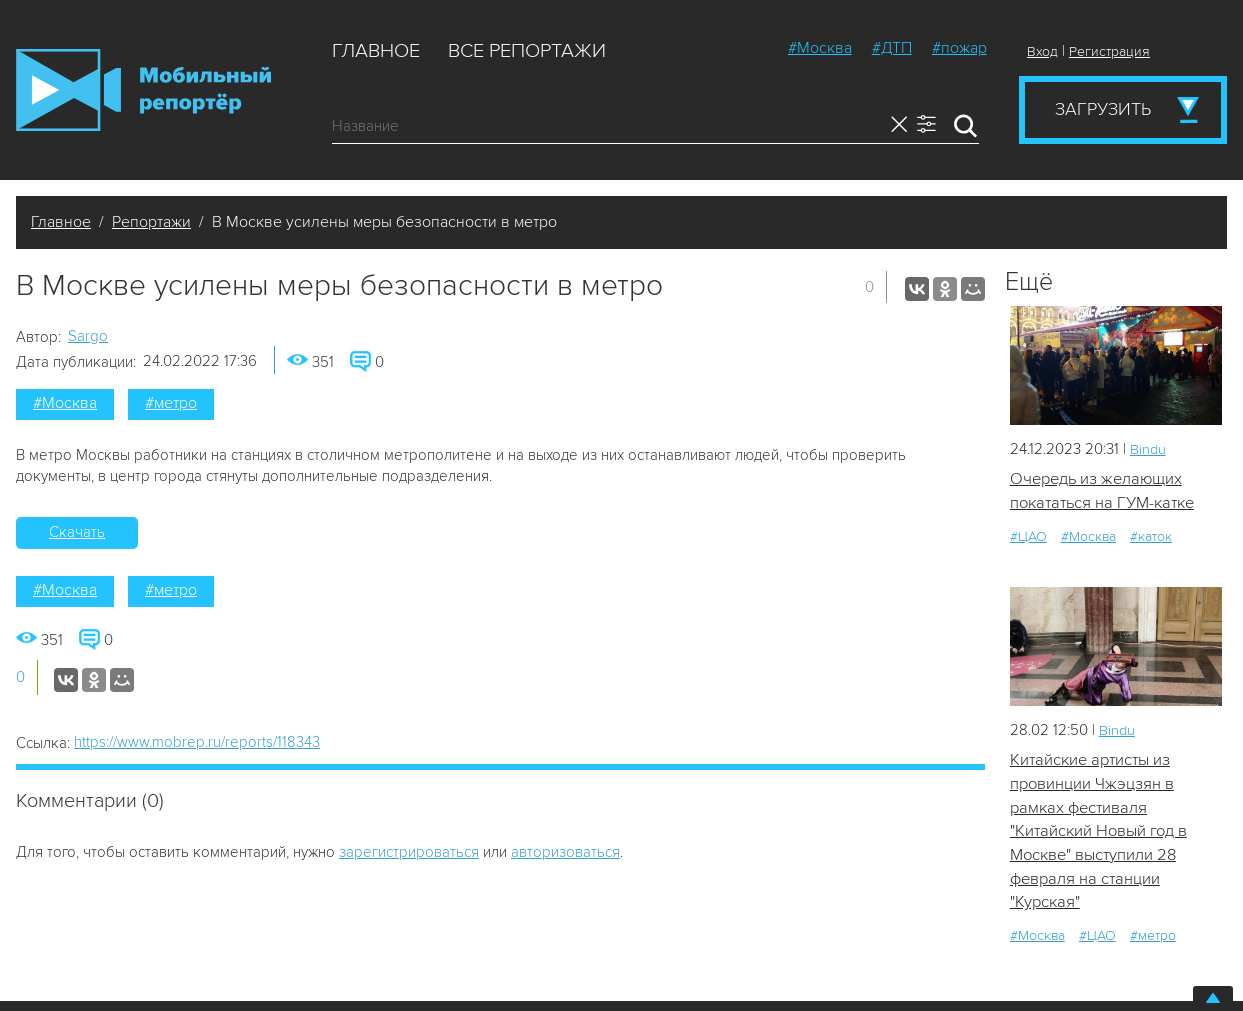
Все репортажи (527, 51)
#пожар (959, 48)
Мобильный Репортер (143, 90)
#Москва (820, 48)
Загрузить (1103, 109)
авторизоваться (565, 852)
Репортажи (151, 222)
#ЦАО (1028, 536)
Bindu (1148, 449)
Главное (376, 51)
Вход (1042, 51)
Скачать (77, 532)
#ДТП (892, 48)
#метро (171, 403)
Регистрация (1109, 51)
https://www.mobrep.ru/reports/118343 (197, 742)
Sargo (88, 336)
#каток (1151, 536)
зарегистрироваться (409, 852)
